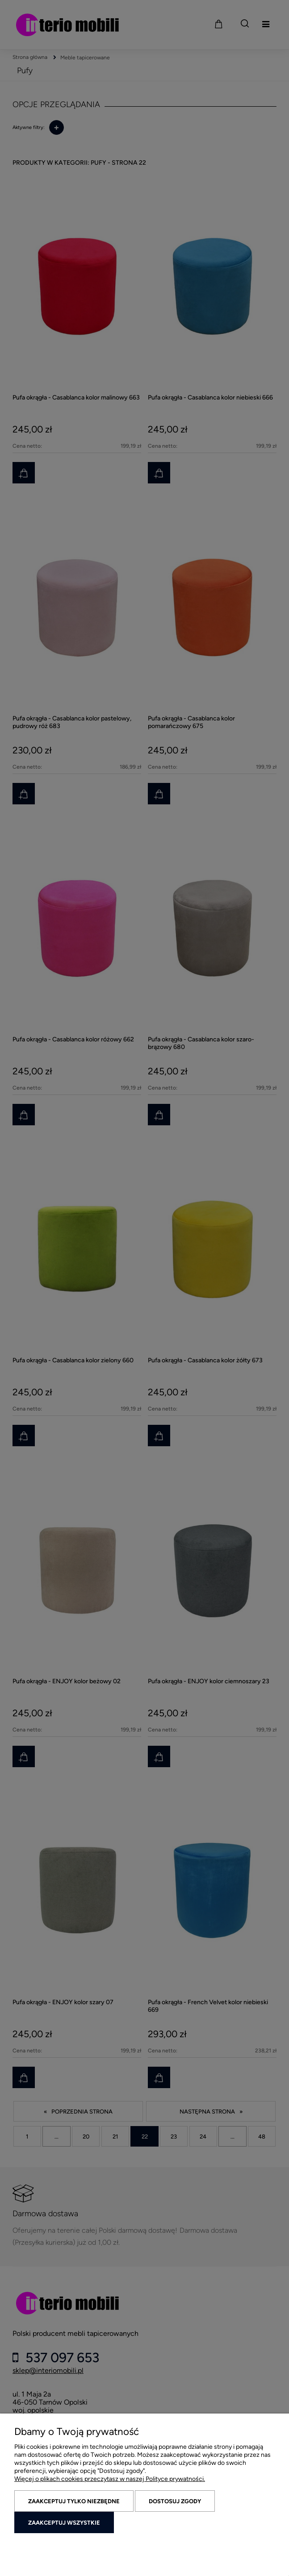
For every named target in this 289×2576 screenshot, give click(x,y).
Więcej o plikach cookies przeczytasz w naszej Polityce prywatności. (109, 2479)
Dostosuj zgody (175, 2501)
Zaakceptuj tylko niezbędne (74, 2501)
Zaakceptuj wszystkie (64, 2522)
